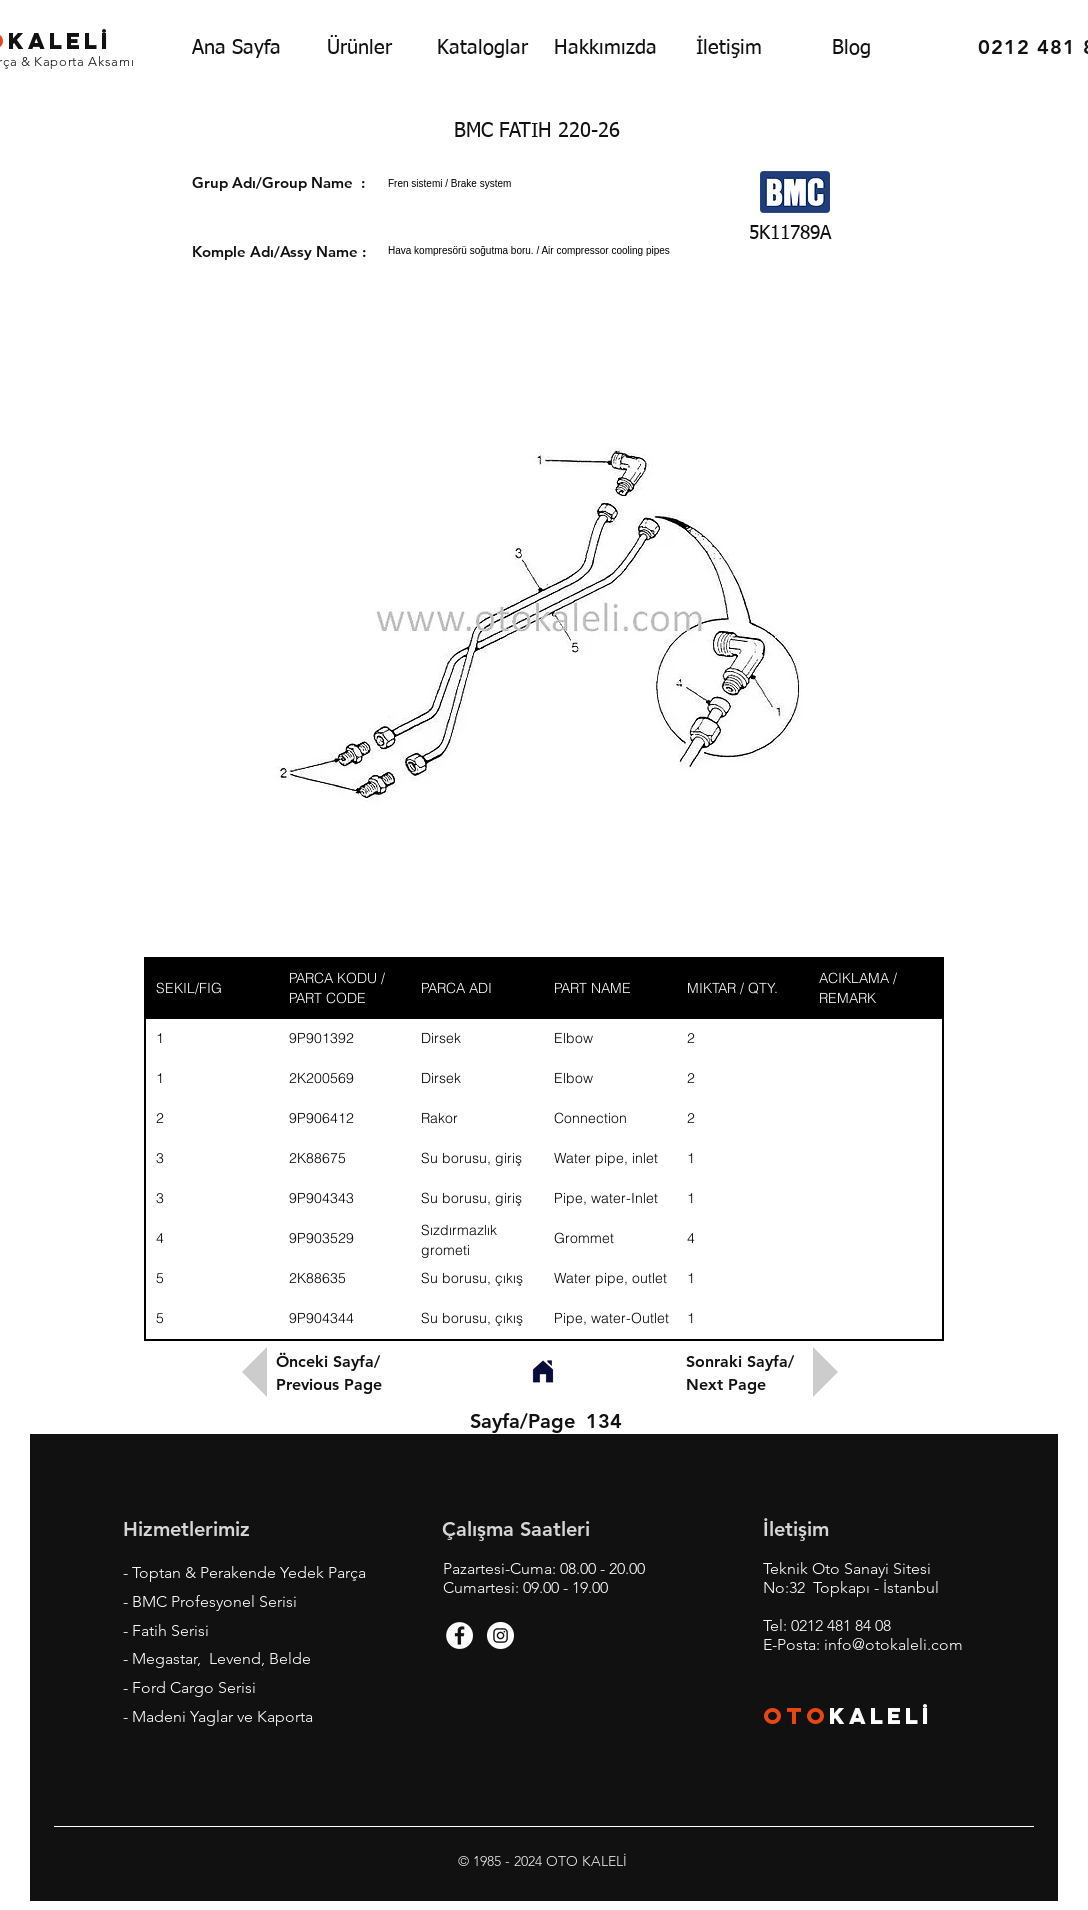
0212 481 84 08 (841, 1625)
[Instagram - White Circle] (500, 1635)
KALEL (881, 1716)
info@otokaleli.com (893, 1644)
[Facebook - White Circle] (459, 1635)
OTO (796, 1716)
